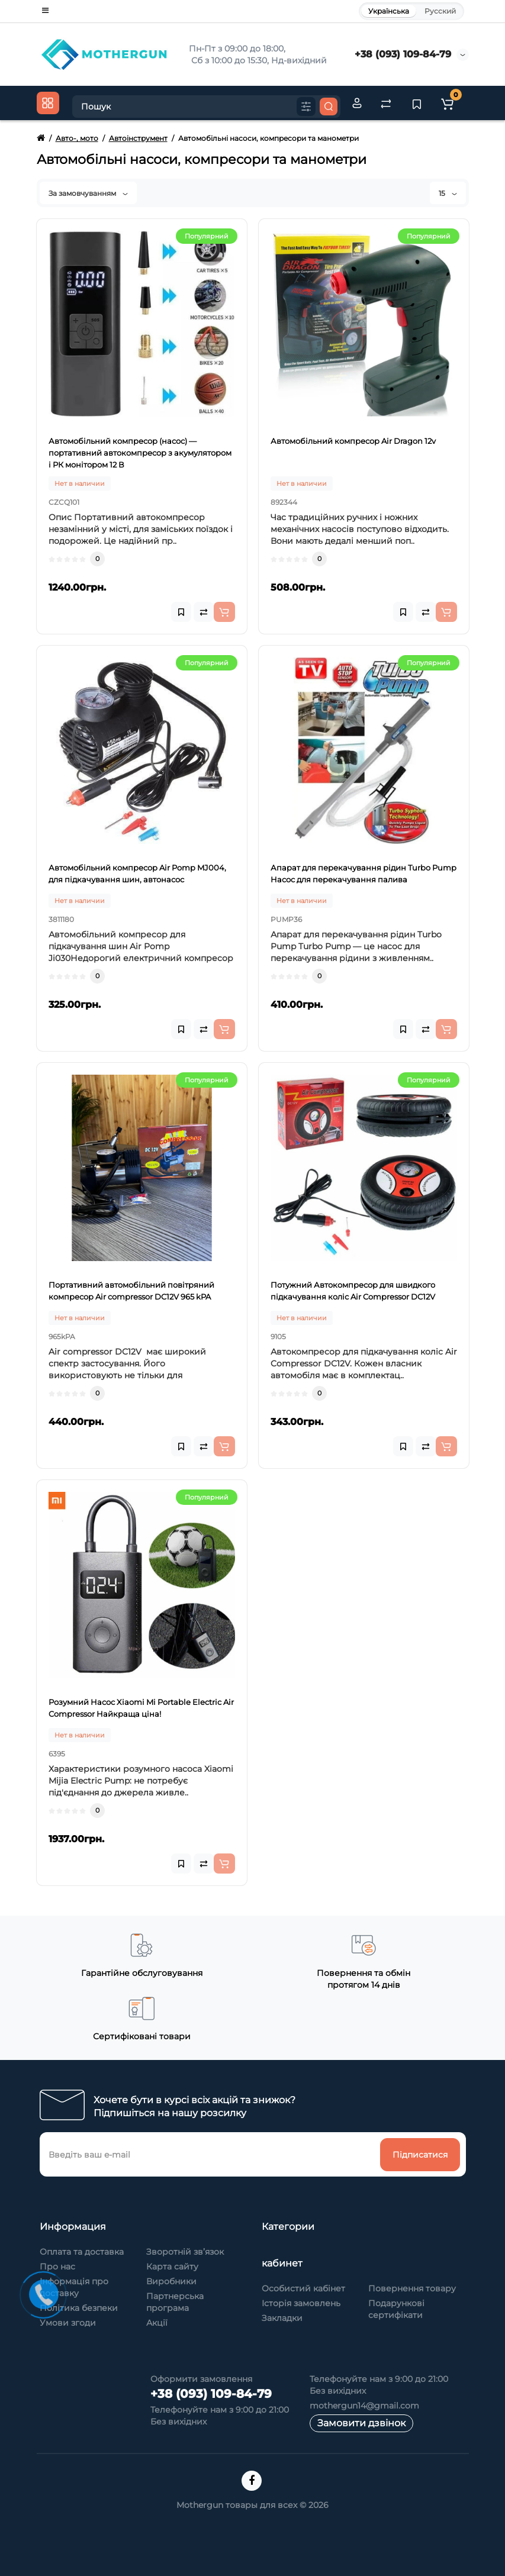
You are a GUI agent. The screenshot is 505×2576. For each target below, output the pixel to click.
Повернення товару (412, 2288)
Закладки (282, 2318)
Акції (157, 2322)
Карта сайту (172, 2266)
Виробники (171, 2281)
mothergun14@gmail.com (364, 2405)
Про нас (57, 2266)
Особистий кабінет (303, 2288)
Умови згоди (68, 2322)
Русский (440, 11)
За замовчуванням (88, 193)
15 (448, 193)
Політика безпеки (79, 2308)
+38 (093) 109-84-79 (403, 54)
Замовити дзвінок (361, 2423)
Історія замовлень (301, 2303)
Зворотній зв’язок (185, 2251)
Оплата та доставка (82, 2251)
